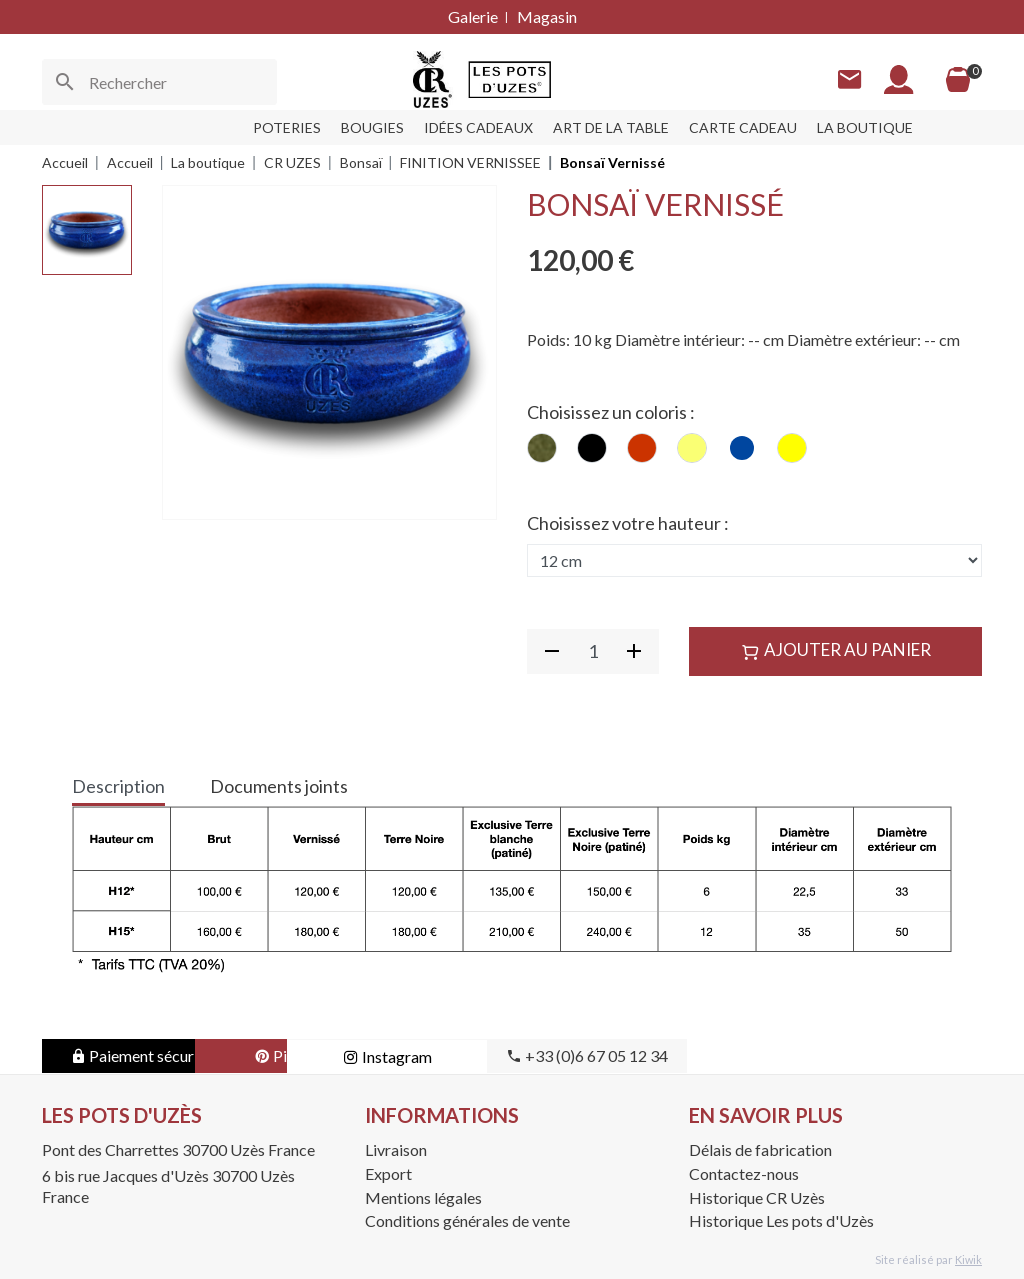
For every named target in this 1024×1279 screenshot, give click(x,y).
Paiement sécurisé (142, 1055)
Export (388, 1173)
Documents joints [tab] (279, 786)
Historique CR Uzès (757, 1197)
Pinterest (342, 1055)
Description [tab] (118, 786)
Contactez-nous (744, 1173)
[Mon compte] (899, 79)
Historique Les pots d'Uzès (781, 1220)
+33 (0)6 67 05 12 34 (742, 1055)
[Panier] (958, 80)
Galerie (473, 16)
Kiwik (968, 1259)
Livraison (396, 1149)
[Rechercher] (159, 82)
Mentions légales (423, 1197)
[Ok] (65, 82)
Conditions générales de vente (467, 1220)
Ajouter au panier (835, 650)
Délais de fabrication (760, 1149)
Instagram (542, 1056)
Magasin (547, 16)
